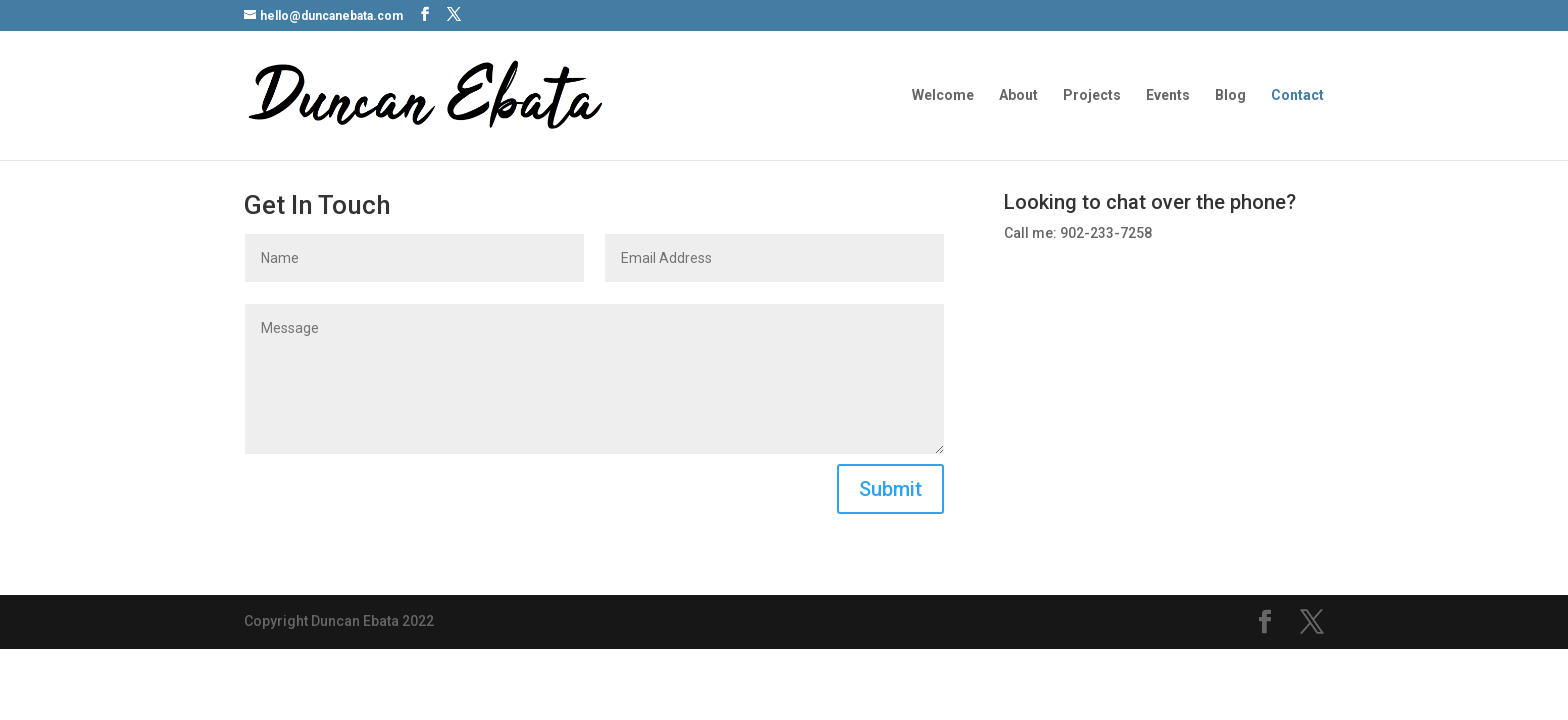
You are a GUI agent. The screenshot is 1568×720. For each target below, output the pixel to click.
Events (1168, 95)
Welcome (943, 95)
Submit (890, 489)
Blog (1230, 95)
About (1018, 95)
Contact (1297, 95)
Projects (1092, 95)
